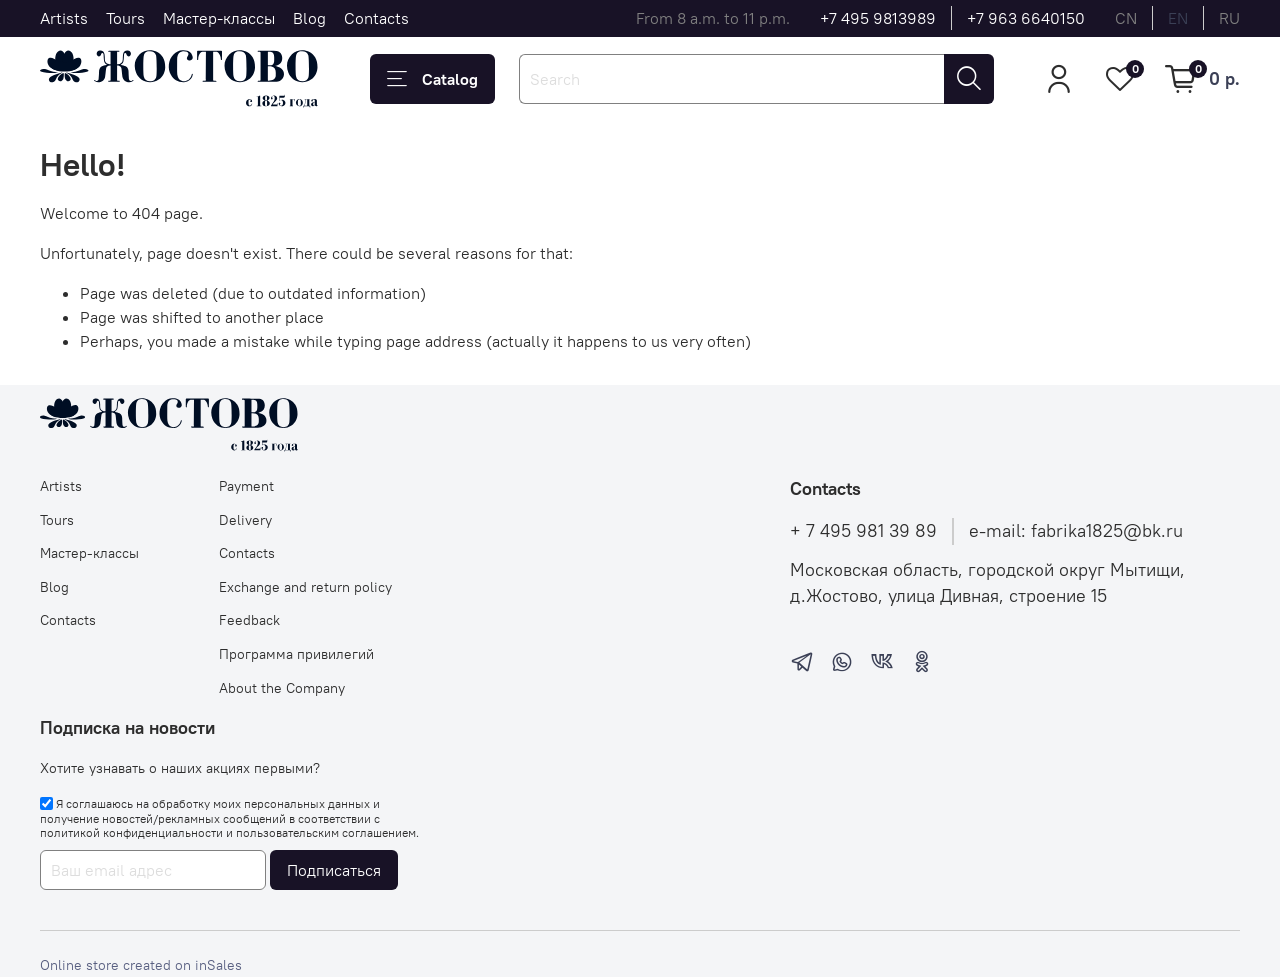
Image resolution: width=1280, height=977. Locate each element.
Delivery (245, 520)
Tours (125, 18)
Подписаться (334, 870)
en (1178, 18)
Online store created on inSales (141, 965)
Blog (309, 18)
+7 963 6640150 (1026, 18)
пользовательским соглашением (326, 832)
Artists (64, 18)
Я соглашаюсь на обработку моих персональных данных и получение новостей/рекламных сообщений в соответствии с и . (229, 818)
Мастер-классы (219, 18)
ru (1229, 18)
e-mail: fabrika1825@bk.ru (1076, 531)
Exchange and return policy (305, 587)
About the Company (282, 688)
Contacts (376, 18)
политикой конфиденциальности (131, 832)
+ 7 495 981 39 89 (863, 531)
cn (1126, 18)
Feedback (249, 620)
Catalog (432, 79)
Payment (246, 486)
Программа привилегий (296, 654)
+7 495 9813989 (878, 18)
